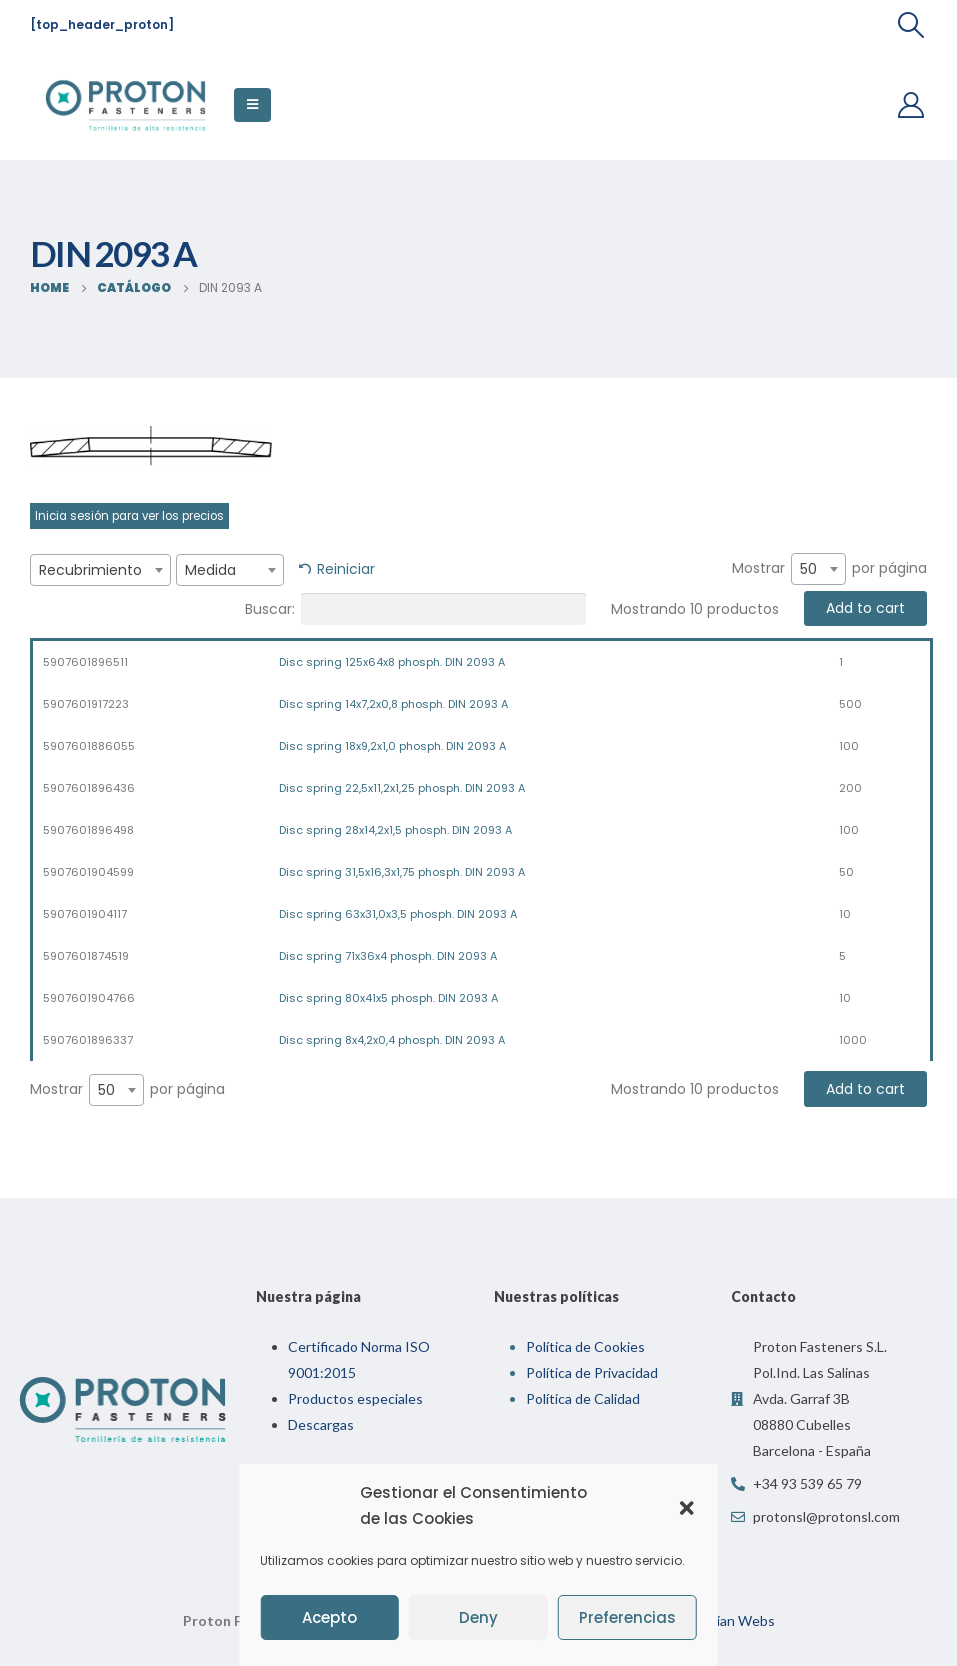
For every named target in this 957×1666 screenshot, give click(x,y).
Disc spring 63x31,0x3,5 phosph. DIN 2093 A (398, 914)
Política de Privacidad (592, 1372)
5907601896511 (85, 662)
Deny (478, 1617)
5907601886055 (89, 746)
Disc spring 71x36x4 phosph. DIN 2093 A (388, 956)
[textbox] (100, 570)
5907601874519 (86, 956)
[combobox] (100, 570)
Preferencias (627, 1617)
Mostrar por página (829, 569)
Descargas (321, 1424)
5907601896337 (88, 1040)
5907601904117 (85, 914)
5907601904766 (89, 998)
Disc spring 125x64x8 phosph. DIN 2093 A (392, 662)
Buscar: (415, 609)
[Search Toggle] (911, 25)
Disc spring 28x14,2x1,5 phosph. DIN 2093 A (395, 830)
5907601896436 (89, 788)
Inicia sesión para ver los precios (129, 516)
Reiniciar (346, 569)
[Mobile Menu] (252, 105)
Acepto (329, 1617)
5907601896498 (88, 830)
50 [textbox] (808, 569)
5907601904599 (88, 872)
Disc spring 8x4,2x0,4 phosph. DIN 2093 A (392, 1040)
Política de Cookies (585, 1346)
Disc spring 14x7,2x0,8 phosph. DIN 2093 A (393, 704)
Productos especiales (355, 1398)
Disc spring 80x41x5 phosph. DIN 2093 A (388, 998)
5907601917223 (86, 704)
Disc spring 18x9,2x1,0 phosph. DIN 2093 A (392, 746)
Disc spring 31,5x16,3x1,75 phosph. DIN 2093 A (402, 872)
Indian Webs (735, 1620)
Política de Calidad (583, 1398)
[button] (687, 1506)
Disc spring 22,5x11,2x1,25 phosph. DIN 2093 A (402, 788)
